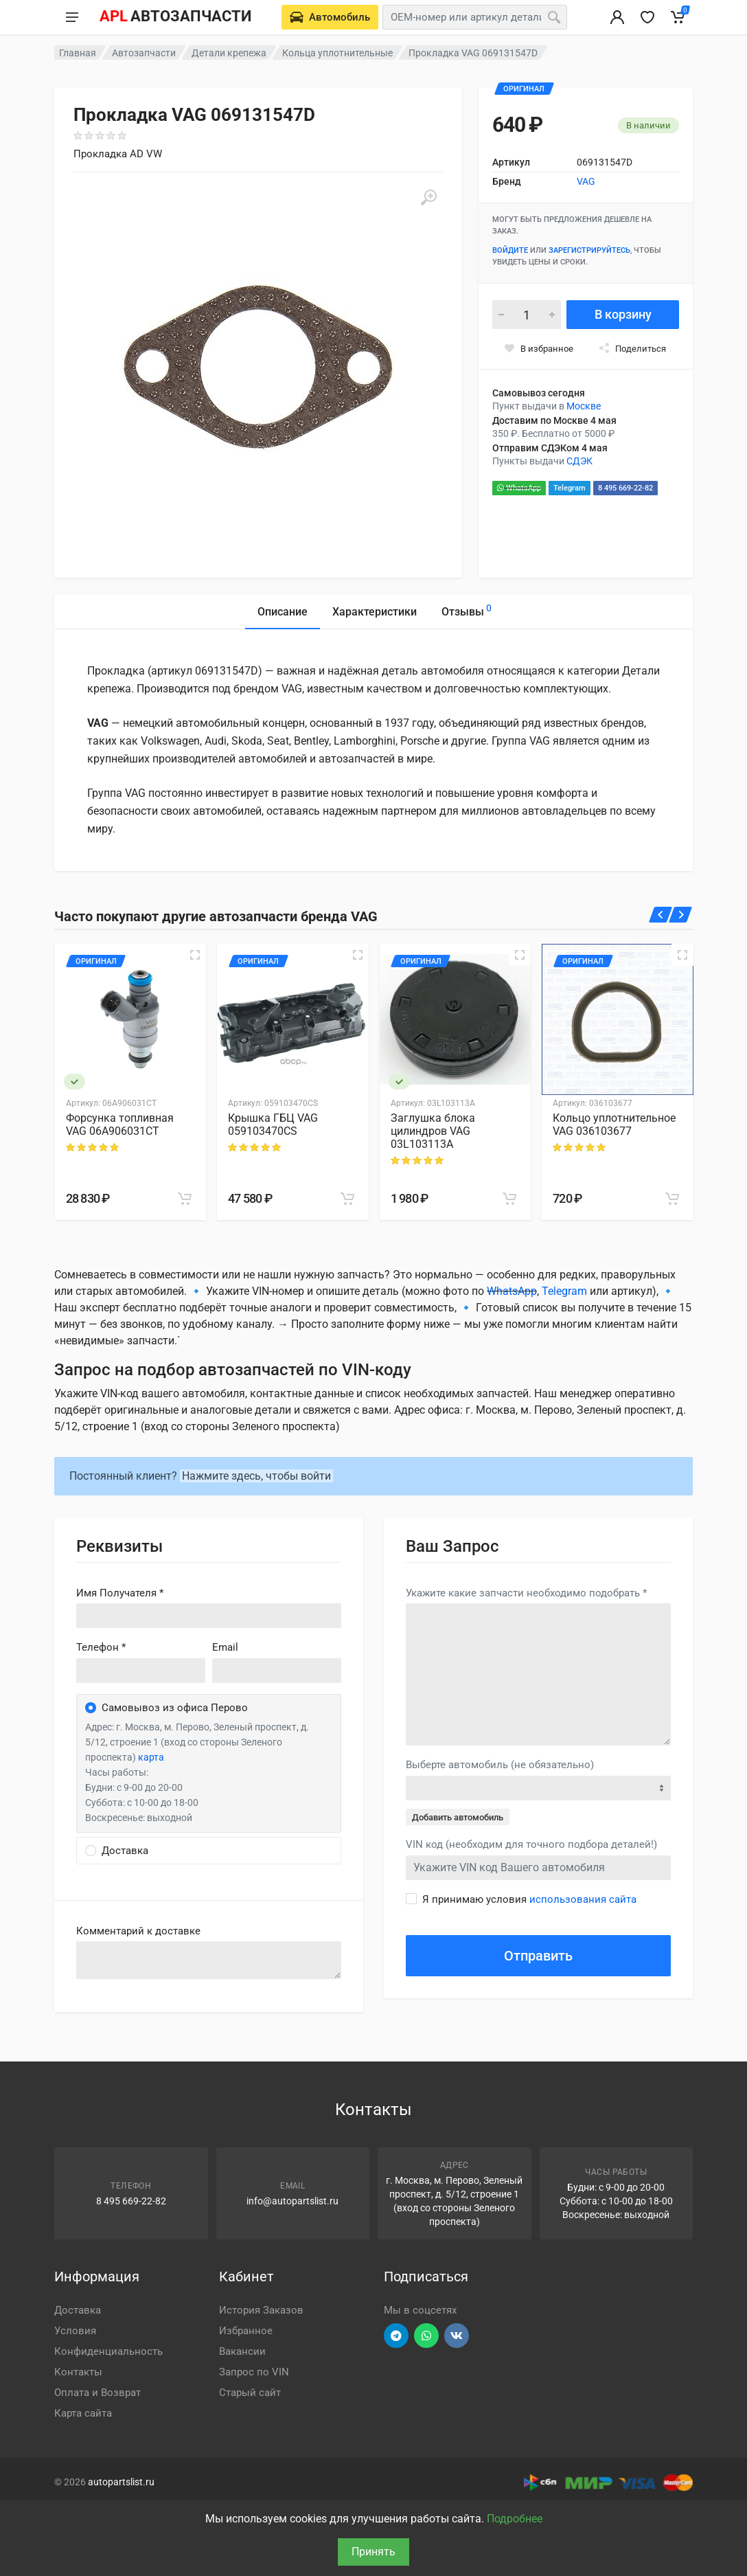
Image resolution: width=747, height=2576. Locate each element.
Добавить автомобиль (457, 1817)
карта (151, 1757)
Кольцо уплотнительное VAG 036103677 (614, 1124)
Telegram (569, 488)
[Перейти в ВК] (456, 2335)
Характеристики (374, 611)
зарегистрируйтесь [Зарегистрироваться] (589, 250)
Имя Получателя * (119, 1593)
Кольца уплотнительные (337, 52)
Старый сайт (250, 2392)
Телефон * (101, 1647)
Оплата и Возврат (97, 2392)
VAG (586, 181)
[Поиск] (554, 17)
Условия (75, 2331)
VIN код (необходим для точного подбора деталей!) (531, 1844)
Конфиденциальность (108, 2351)
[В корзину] (184, 1198)
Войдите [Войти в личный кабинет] (510, 250)
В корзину (623, 314)
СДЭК (579, 460)
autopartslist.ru (121, 2481)
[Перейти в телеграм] (396, 2335)
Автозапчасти (144, 52)
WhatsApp (519, 488)
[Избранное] (647, 17)
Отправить (538, 1955)
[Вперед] (681, 915)
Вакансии (242, 2351)
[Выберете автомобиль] (329, 17)
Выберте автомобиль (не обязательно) (500, 1765)
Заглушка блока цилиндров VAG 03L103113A (433, 1131)
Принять (373, 2551)
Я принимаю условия (529, 1899)
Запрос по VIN (254, 2372)
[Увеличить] (428, 197)
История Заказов (261, 2310)
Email (225, 1647)
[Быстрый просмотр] (195, 955)
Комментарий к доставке (138, 1931)
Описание (282, 611)
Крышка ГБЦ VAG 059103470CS (273, 1124)
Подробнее (514, 2518)
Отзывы (466, 609)
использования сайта (582, 1899)
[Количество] (526, 314)
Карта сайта (83, 2413)
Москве (583, 405)
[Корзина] (678, 17)
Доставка (77, 2310)
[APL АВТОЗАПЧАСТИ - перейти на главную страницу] (175, 17)
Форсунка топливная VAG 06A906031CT (120, 1124)
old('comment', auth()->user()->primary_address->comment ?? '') (208, 1960)
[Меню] (72, 17)
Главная (77, 52)
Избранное (246, 2331)
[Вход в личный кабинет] (617, 17)
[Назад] (661, 915)
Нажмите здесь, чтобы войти (256, 1475)
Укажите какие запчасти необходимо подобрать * (526, 1593)
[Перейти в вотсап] (426, 2335)
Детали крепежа (229, 52)
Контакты (78, 2372)
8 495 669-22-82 (625, 488)
